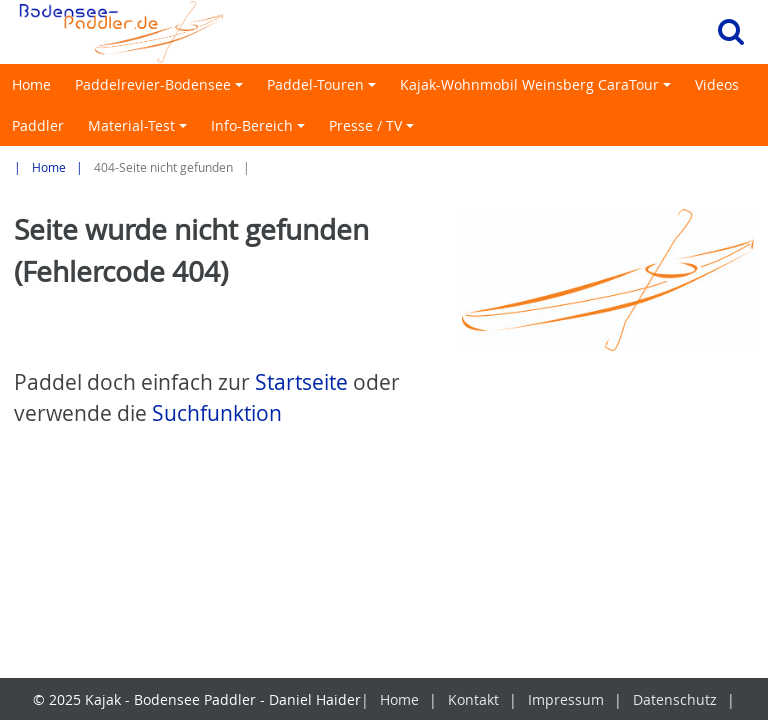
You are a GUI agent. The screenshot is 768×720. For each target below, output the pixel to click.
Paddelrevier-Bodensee (162, 90)
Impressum (566, 699)
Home (31, 84)
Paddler (38, 125)
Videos (717, 84)
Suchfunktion (217, 413)
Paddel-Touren (324, 90)
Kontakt (473, 699)
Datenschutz (675, 699)
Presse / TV (374, 131)
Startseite (301, 382)
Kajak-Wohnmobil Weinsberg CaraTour (538, 90)
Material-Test (140, 131)
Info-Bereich (261, 131)
